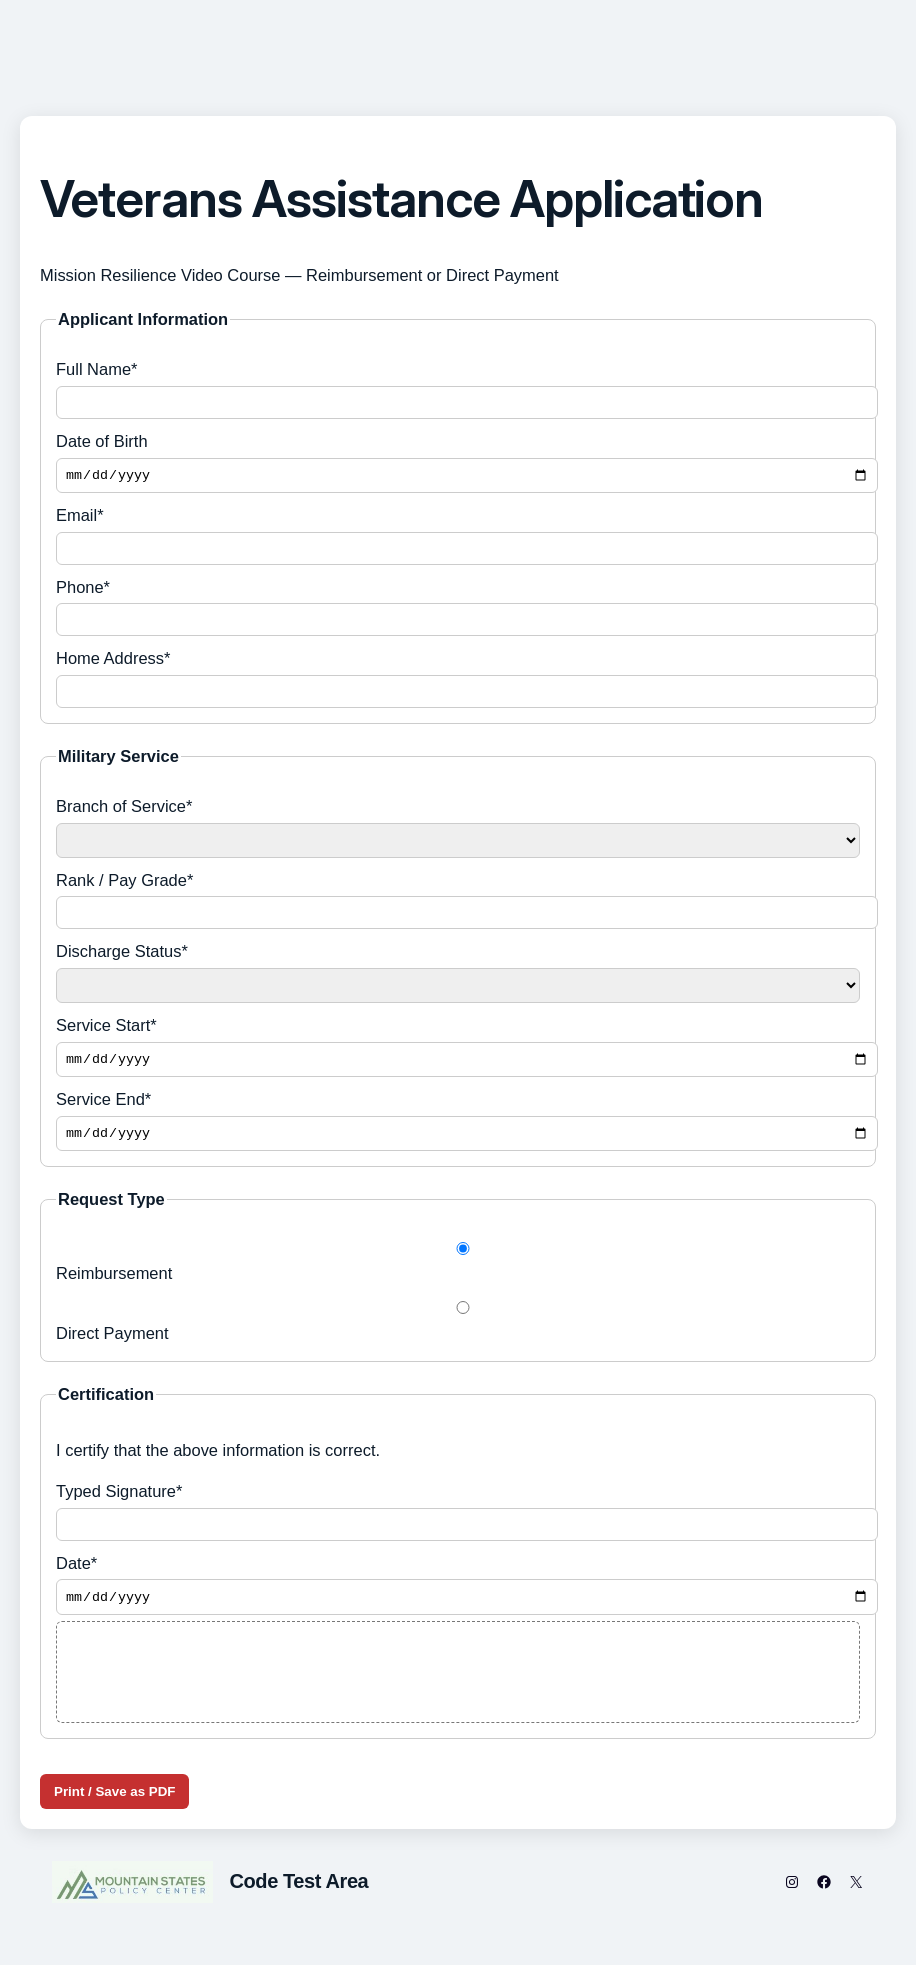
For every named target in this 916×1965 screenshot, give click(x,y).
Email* (458, 538)
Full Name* (458, 389)
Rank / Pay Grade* (458, 902)
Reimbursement (458, 1270)
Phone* (458, 609)
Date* (458, 1594)
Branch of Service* (458, 829)
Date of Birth (458, 464)
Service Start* (458, 1051)
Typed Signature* (458, 1519)
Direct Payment (458, 1329)
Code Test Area (298, 1892)
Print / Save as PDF (114, 1802)
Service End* (458, 1127)
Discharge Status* (458, 975)
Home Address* (458, 681)
